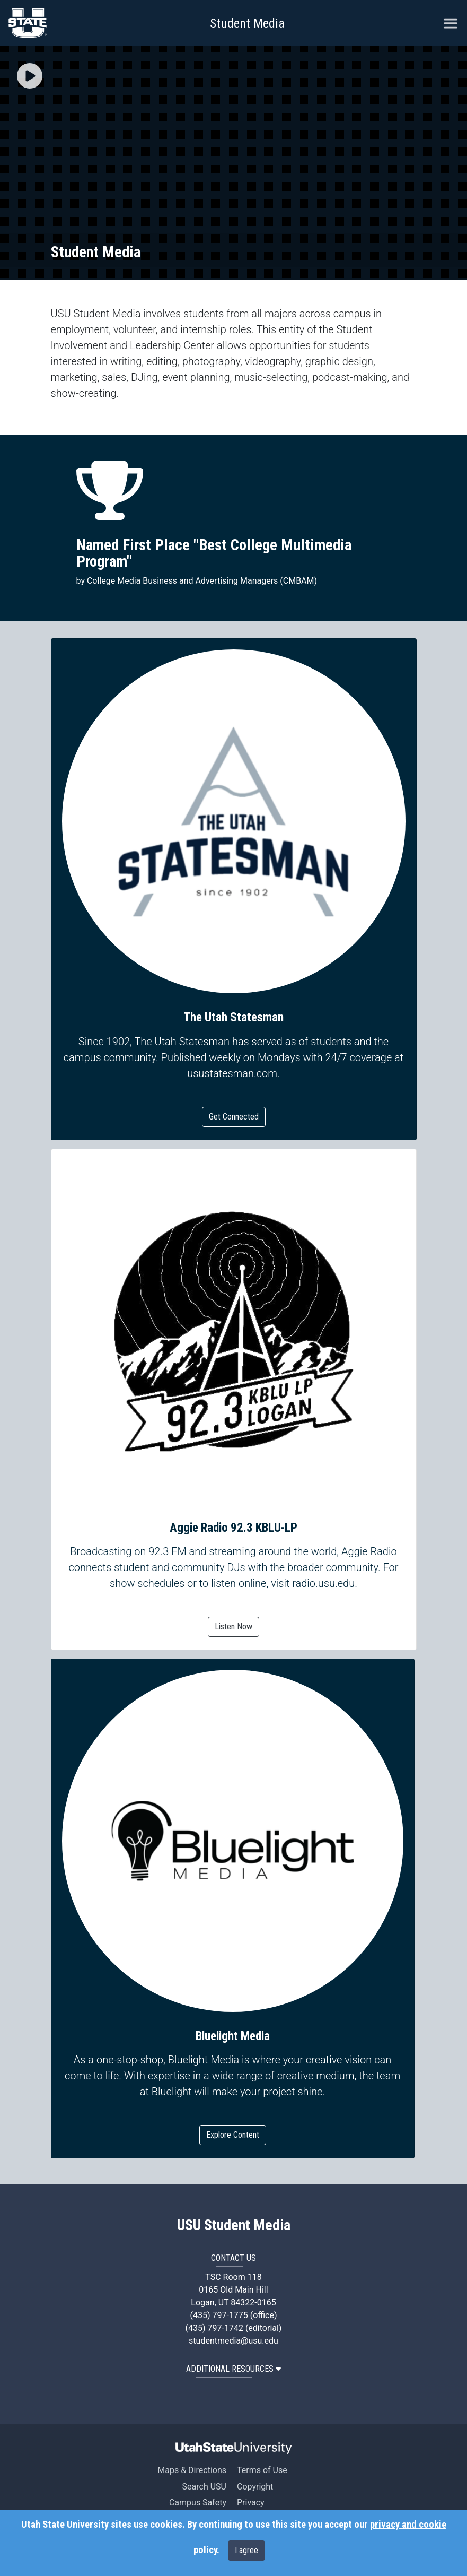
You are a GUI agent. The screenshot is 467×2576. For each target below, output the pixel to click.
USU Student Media (233, 2225)
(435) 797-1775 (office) (233, 2315)
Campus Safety (197, 2502)
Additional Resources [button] (233, 2369)
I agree (246, 2550)
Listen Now (233, 1626)
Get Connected (234, 1117)
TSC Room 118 (233, 2277)
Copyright (255, 2487)
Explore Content (232, 2135)
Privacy (251, 2502)
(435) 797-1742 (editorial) (234, 2328)
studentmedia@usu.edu (233, 2341)
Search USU (204, 2487)
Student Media (247, 23)
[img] (29, 76)
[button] (29, 77)
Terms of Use (262, 2470)
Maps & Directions (191, 2470)
